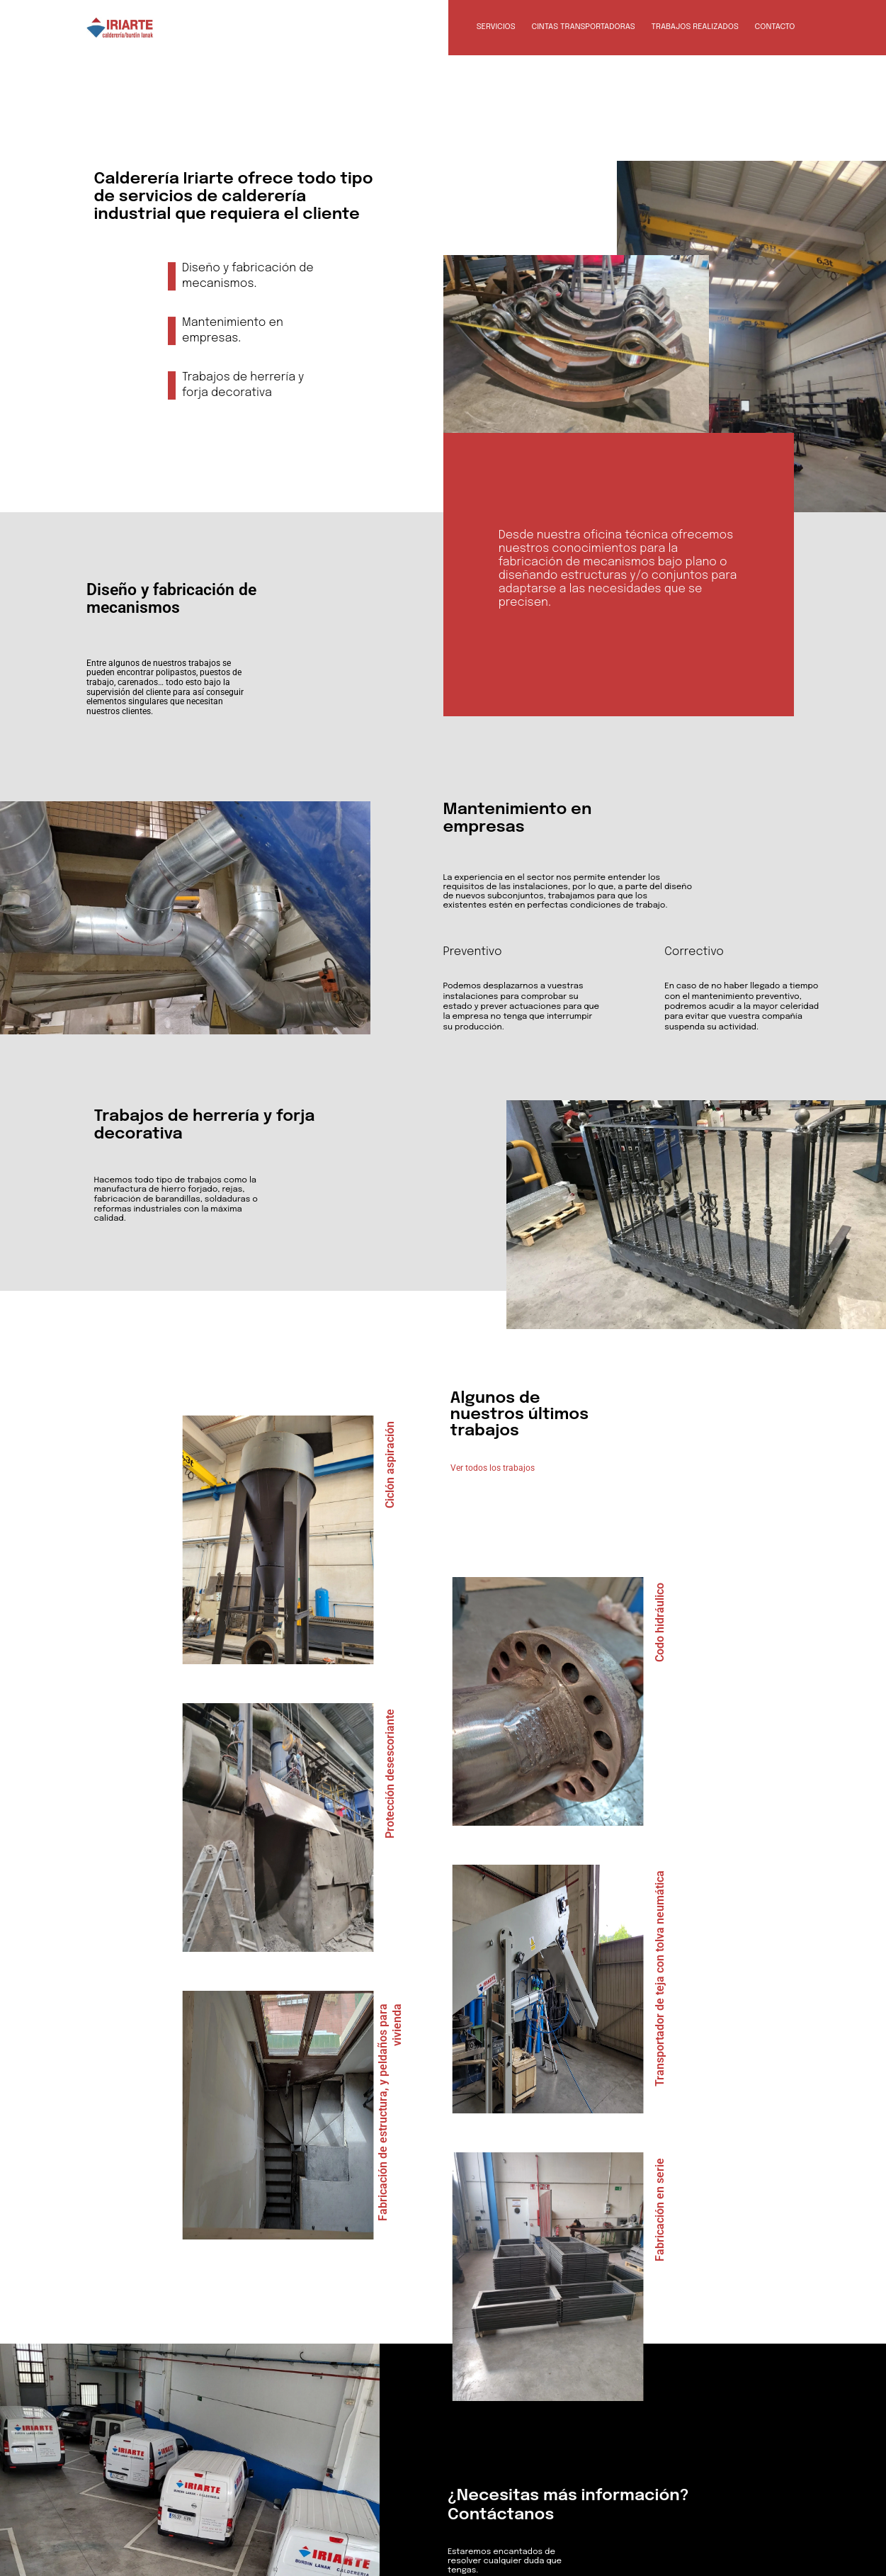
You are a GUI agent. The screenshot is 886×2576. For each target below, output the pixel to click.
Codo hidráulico (659, 1622)
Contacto (775, 27)
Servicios (496, 27)
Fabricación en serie (659, 2209)
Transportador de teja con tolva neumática (659, 1978)
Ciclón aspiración (390, 1464)
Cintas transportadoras (583, 27)
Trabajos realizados (695, 27)
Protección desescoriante (390, 1773)
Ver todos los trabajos (492, 1468)
